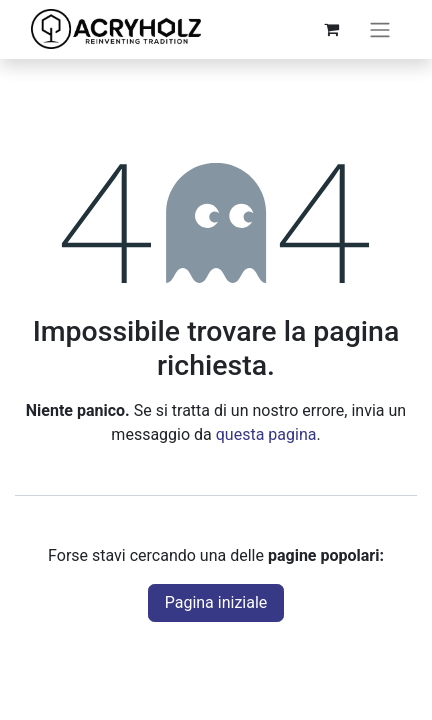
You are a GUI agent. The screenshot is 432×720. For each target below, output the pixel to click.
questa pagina (266, 434)
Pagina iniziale (216, 602)
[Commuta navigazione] (380, 29)
